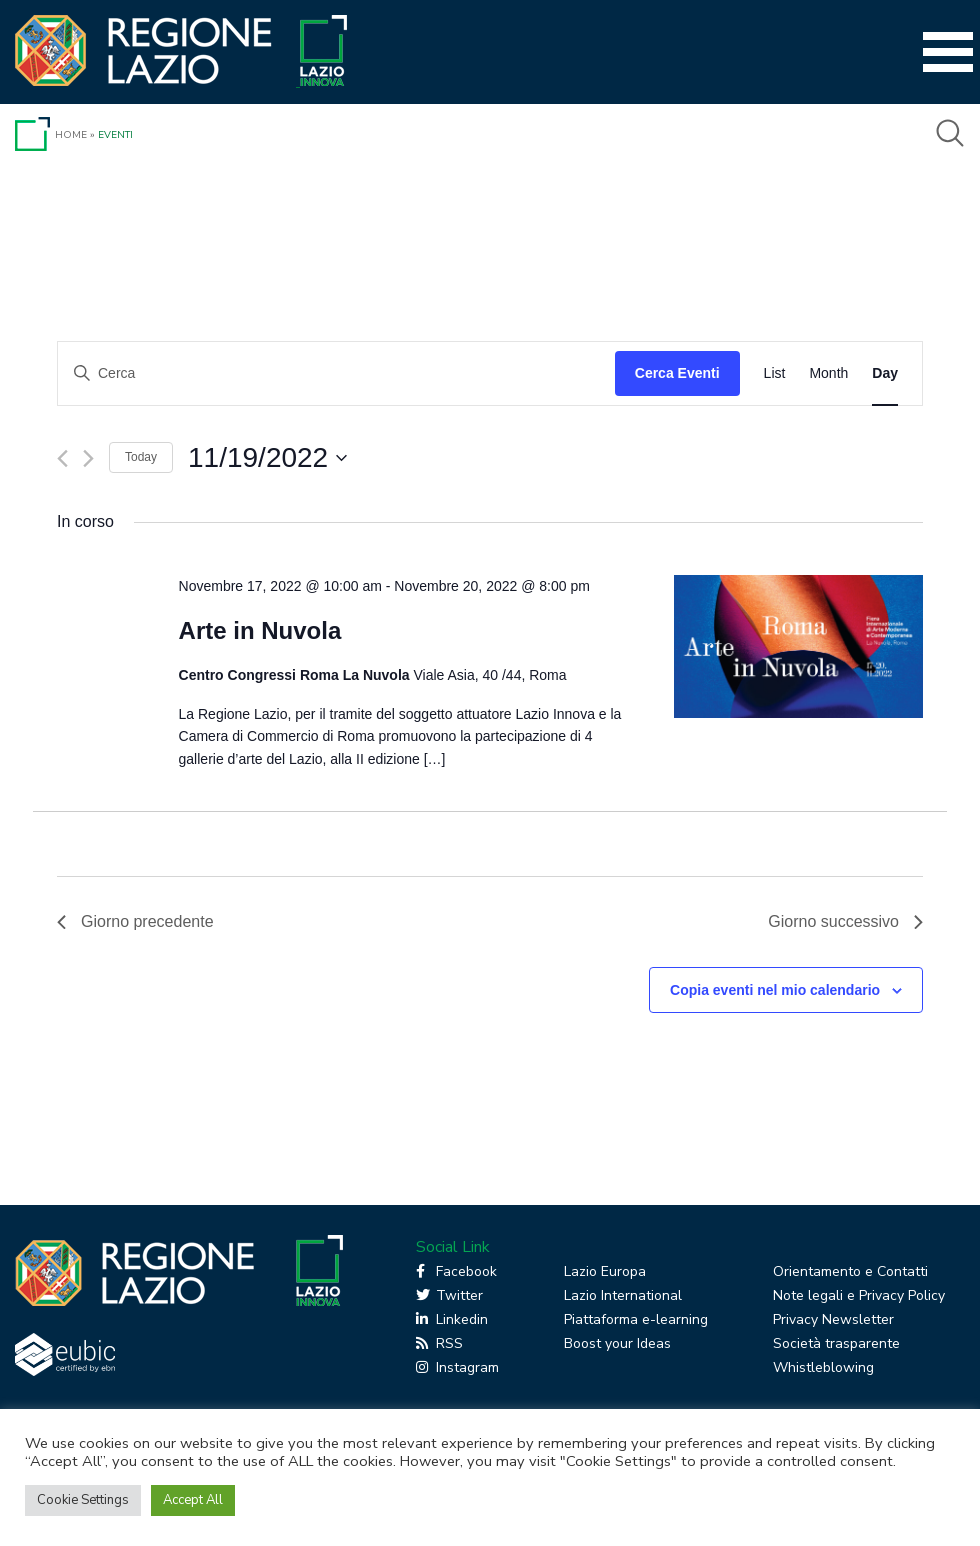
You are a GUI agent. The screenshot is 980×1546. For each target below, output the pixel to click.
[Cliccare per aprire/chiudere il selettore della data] (267, 458)
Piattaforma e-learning (636, 1319)
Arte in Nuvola (260, 630)
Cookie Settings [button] (83, 1500)
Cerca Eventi (677, 373)
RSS (439, 1343)
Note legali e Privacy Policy (859, 1295)
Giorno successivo (845, 921)
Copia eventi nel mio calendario (775, 990)
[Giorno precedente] (62, 458)
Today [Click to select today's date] (141, 457)
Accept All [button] (193, 1500)
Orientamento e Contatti (850, 1271)
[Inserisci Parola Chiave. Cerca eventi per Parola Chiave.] (336, 373)
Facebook (456, 1271)
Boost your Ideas (617, 1343)
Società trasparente (836, 1343)
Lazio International (623, 1295)
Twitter (449, 1295)
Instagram (457, 1367)
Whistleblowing (823, 1367)
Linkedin (452, 1319)
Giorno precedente (135, 921)
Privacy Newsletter (833, 1319)
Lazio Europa (605, 1271)
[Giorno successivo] (88, 458)
